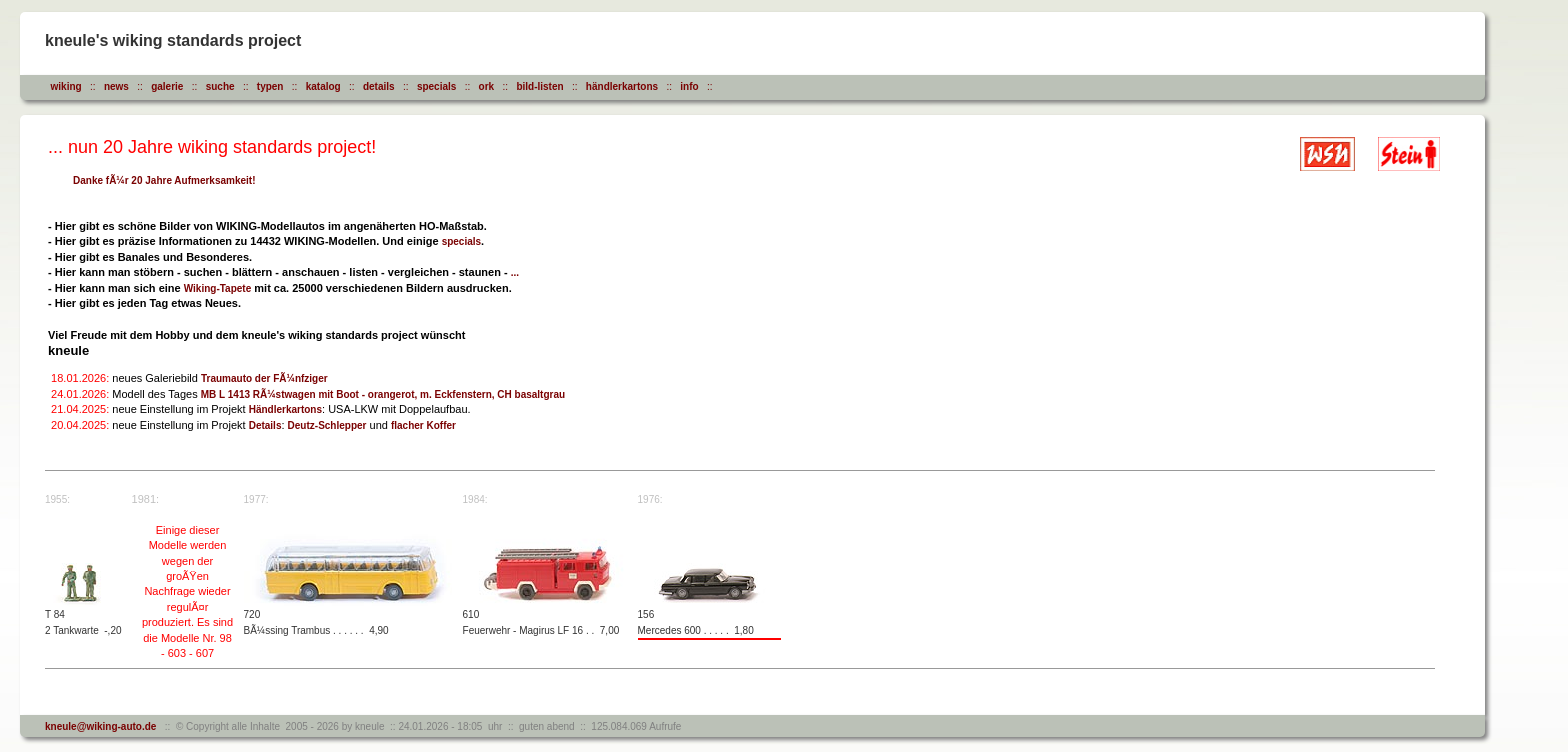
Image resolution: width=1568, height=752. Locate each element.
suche (220, 86)
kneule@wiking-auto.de (100, 726)
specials (436, 86)
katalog (323, 86)
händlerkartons (622, 86)
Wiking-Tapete (218, 288)
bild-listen (539, 86)
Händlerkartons (285, 409)
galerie (167, 86)
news (116, 86)
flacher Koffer (423, 425)
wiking (66, 86)
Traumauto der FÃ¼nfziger (264, 378)
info (689, 86)
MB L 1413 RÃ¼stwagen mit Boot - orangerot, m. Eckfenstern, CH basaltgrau (383, 394)
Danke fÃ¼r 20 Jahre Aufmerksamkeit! (164, 180)
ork (487, 86)
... (515, 272)
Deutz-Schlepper (327, 425)
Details (265, 425)
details (379, 86)
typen (270, 86)
